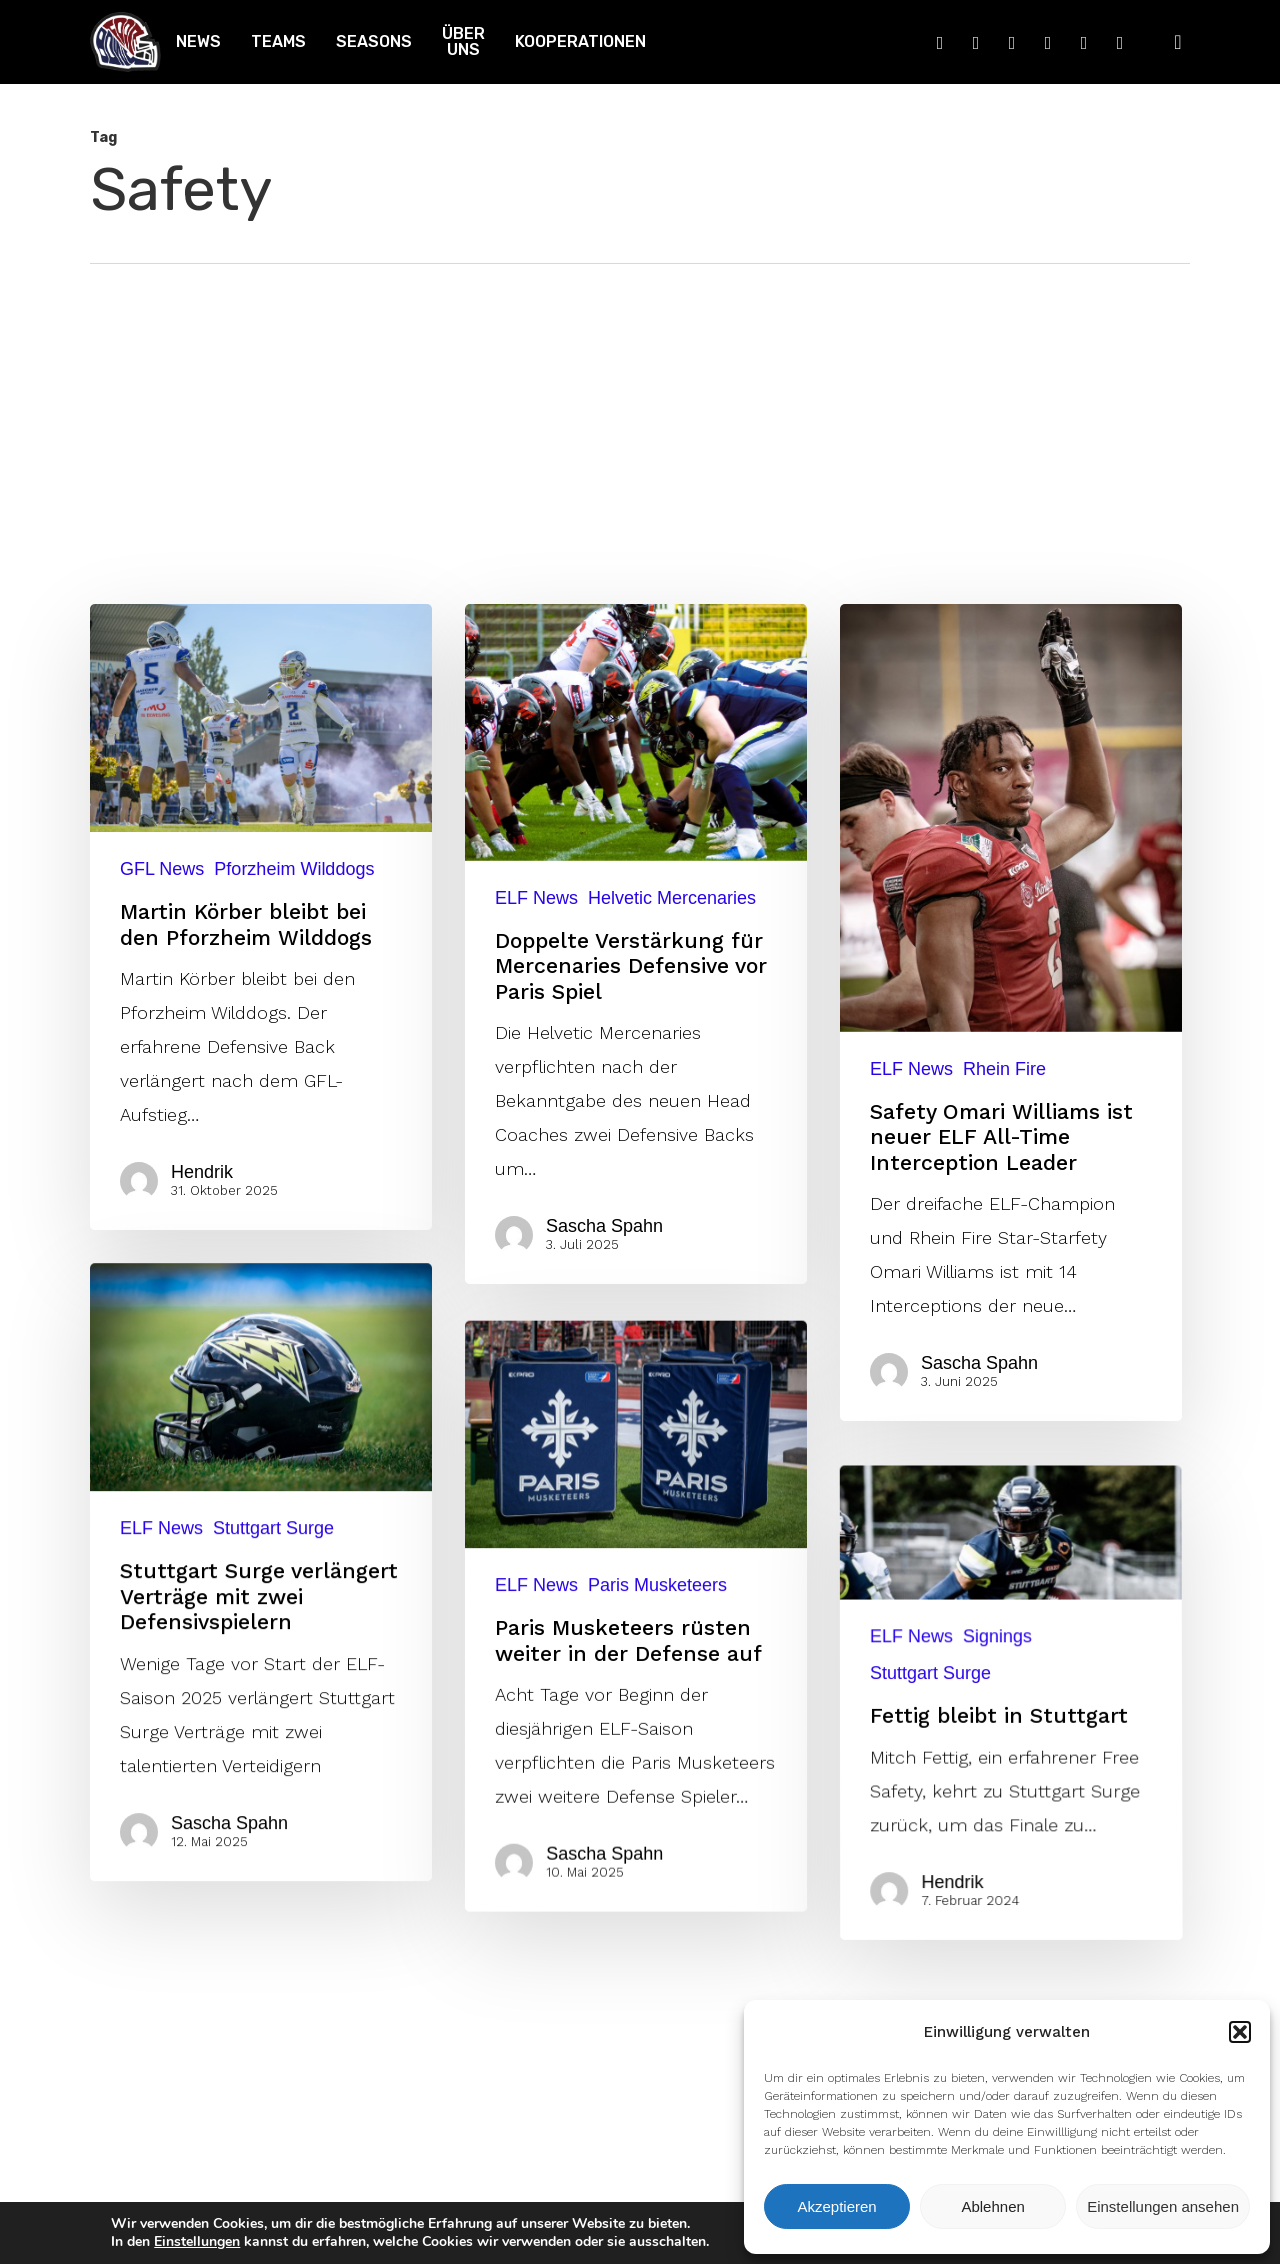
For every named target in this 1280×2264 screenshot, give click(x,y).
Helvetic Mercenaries (672, 898)
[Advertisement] (640, 414)
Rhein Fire (1004, 1069)
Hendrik (202, 1172)
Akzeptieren (836, 2206)
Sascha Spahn (604, 1226)
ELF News (536, 898)
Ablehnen (992, 2206)
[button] (1240, 2032)
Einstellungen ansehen (1163, 2206)
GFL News (162, 869)
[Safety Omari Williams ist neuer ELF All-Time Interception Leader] (1011, 1012)
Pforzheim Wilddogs (294, 869)
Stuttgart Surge (275, 1767)
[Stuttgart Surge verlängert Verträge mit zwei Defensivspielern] (255, 1813)
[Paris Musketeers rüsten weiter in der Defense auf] (636, 1950)
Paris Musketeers (657, 1914)
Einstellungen (197, 2242)
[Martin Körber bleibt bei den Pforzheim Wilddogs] (261, 917)
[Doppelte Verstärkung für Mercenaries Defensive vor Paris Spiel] (636, 944)
